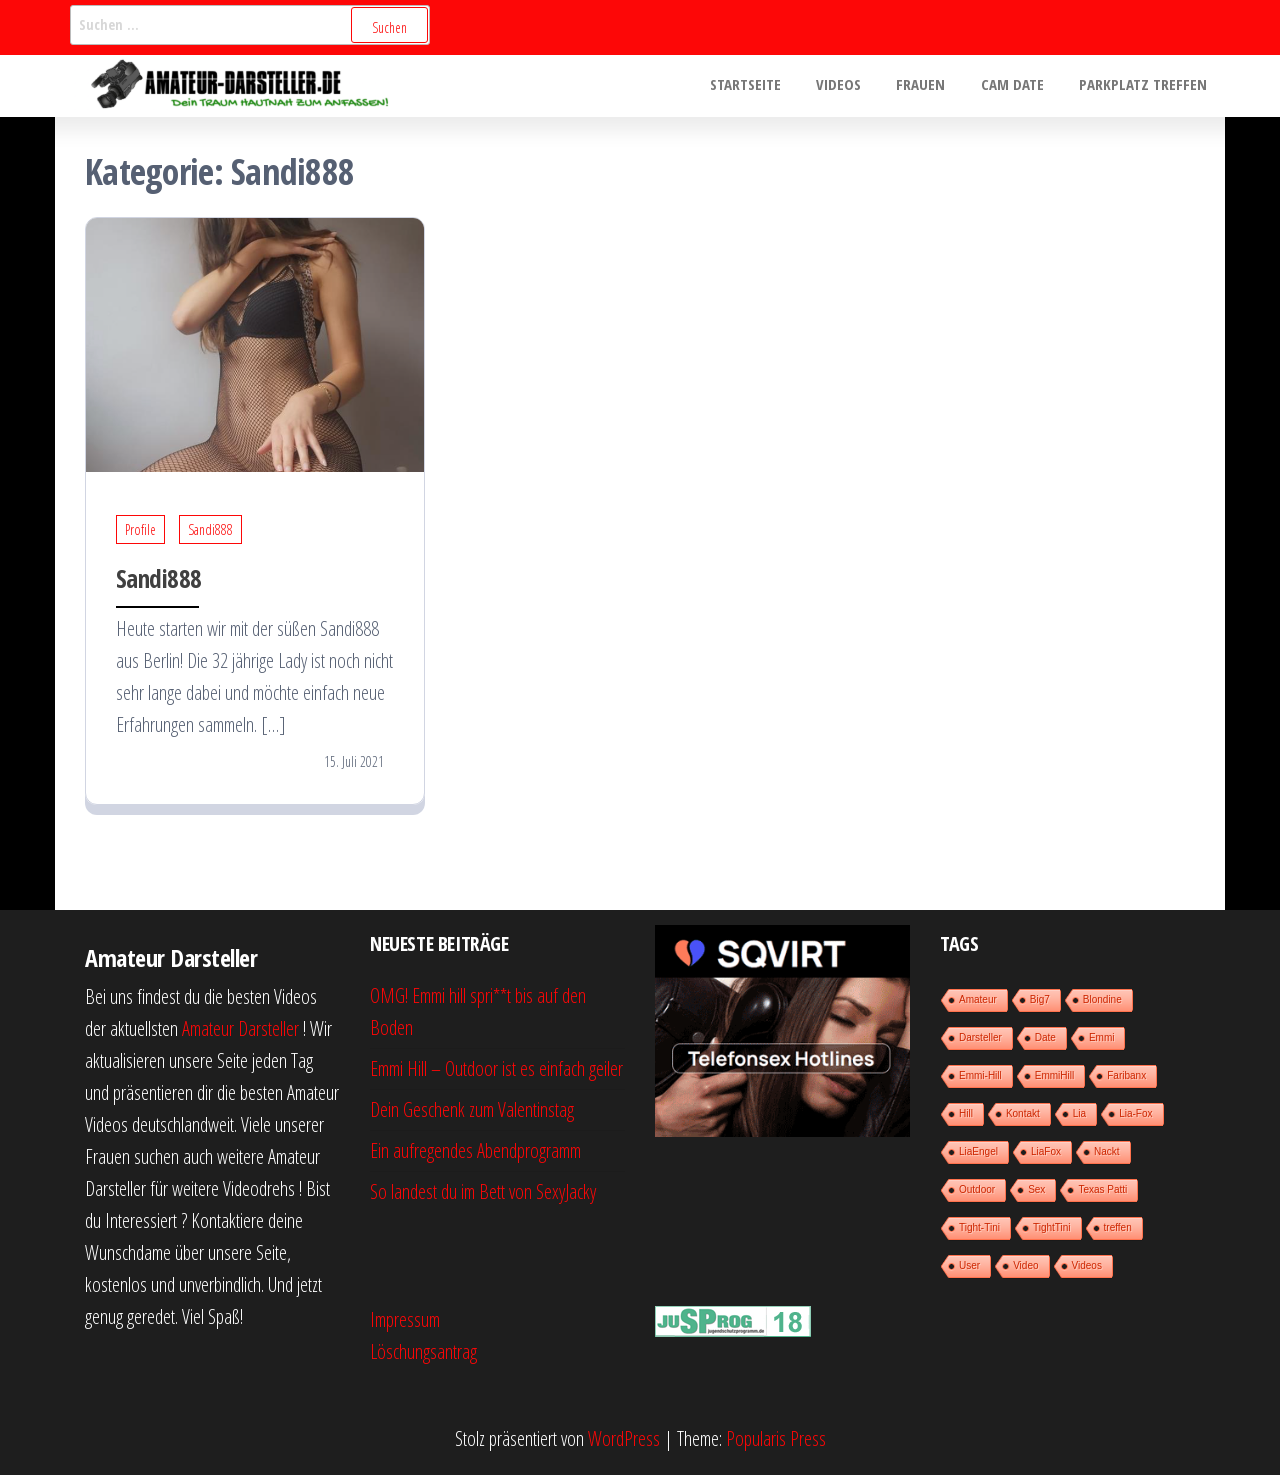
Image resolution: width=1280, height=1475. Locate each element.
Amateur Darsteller (240, 1028)
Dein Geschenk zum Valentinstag (472, 1109)
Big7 (1040, 999)
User (969, 1265)
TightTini (1052, 1227)
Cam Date (1020, 86)
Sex (1036, 1189)
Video (1025, 1265)
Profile (140, 529)
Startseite (769, 86)
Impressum (405, 1319)
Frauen (934, 86)
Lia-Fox (1135, 1113)
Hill (966, 1113)
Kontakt (1023, 1113)
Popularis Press (776, 1438)
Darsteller (980, 1037)
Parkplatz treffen (1146, 86)
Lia (1079, 1113)
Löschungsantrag (423, 1351)
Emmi (1102, 1037)
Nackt (1107, 1151)
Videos (857, 86)
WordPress (624, 1438)
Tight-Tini (979, 1227)
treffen (1118, 1227)
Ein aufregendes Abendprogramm (475, 1150)
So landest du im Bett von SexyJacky (483, 1191)
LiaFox (1046, 1151)
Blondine (1102, 999)
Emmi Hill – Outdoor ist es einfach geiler (496, 1068)
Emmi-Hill (980, 1075)
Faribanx (1126, 1075)
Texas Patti (1102, 1189)
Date (1045, 1037)
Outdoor (977, 1189)
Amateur (978, 999)
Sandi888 (210, 529)
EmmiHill (1054, 1075)
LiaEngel (978, 1151)
